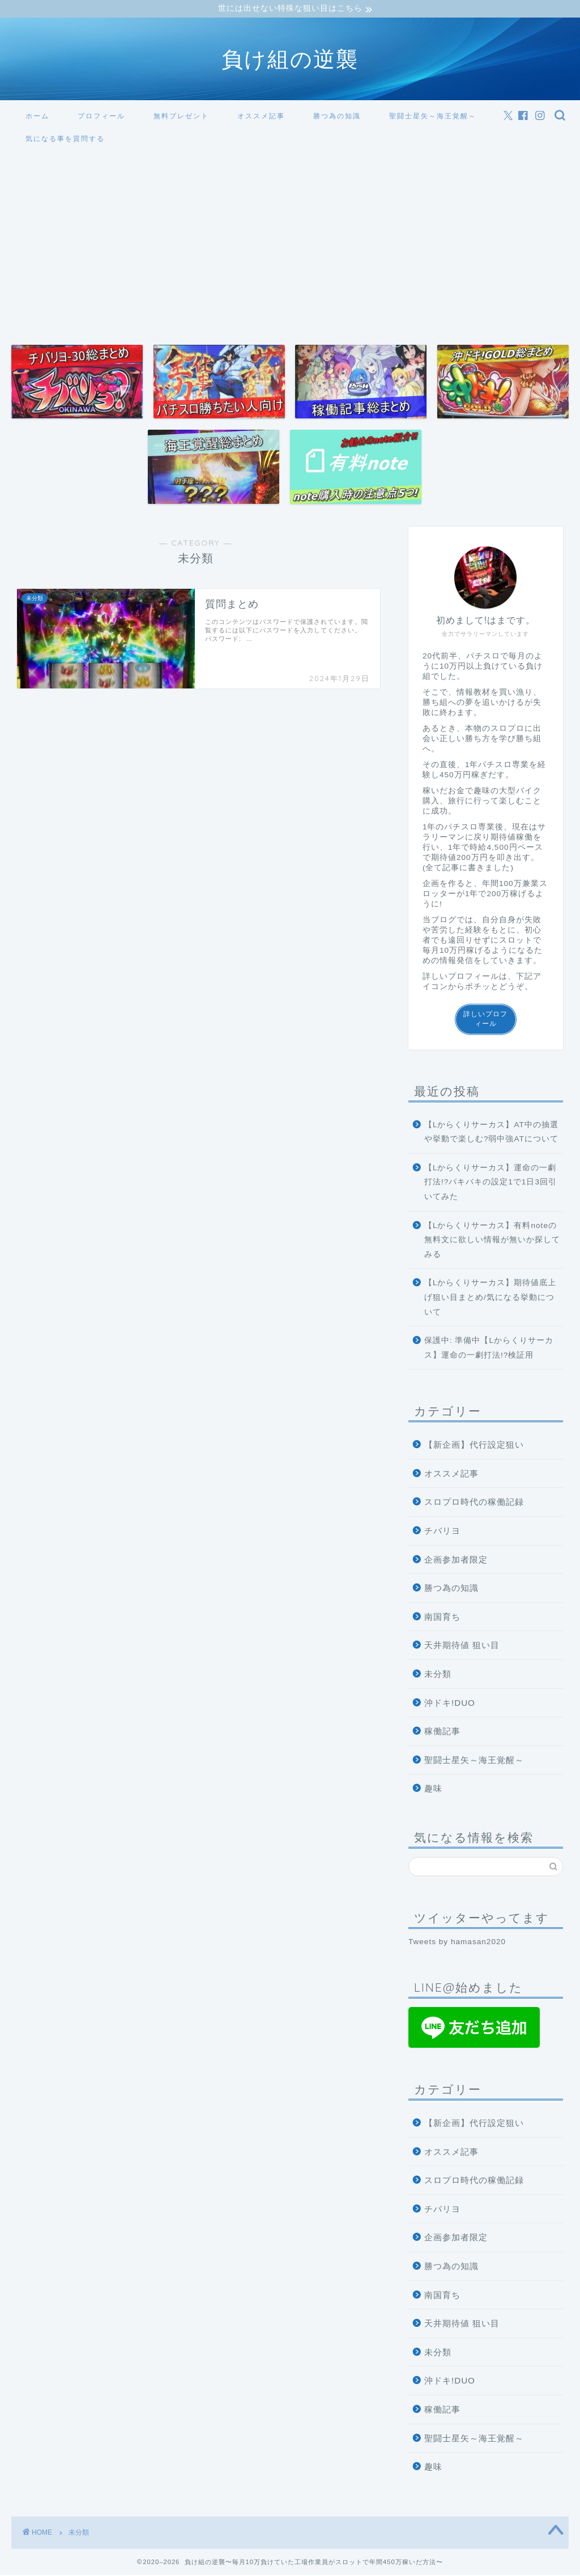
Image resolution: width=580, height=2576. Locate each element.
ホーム (37, 117)
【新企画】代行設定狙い (474, 1446)
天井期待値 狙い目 (462, 1646)
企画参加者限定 (456, 1560)
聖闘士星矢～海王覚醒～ (432, 117)
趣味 (433, 1790)
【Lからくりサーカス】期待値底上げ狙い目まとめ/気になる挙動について (490, 1298)
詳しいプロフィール (485, 1020)
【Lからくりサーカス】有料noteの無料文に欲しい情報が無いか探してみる (492, 1241)
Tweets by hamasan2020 (457, 1943)
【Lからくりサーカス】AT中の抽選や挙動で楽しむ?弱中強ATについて (491, 1133)
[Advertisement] (290, 238)
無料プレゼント (181, 117)
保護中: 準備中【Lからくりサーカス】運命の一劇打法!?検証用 (488, 1349)
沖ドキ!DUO (449, 1704)
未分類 (437, 1675)
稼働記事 (442, 1733)
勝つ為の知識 (337, 117)
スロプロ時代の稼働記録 (474, 1503)
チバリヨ (442, 1532)
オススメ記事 (261, 117)
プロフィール (101, 117)
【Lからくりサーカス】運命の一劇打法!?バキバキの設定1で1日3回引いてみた (490, 1183)
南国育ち (442, 1618)
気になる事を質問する (65, 139)
